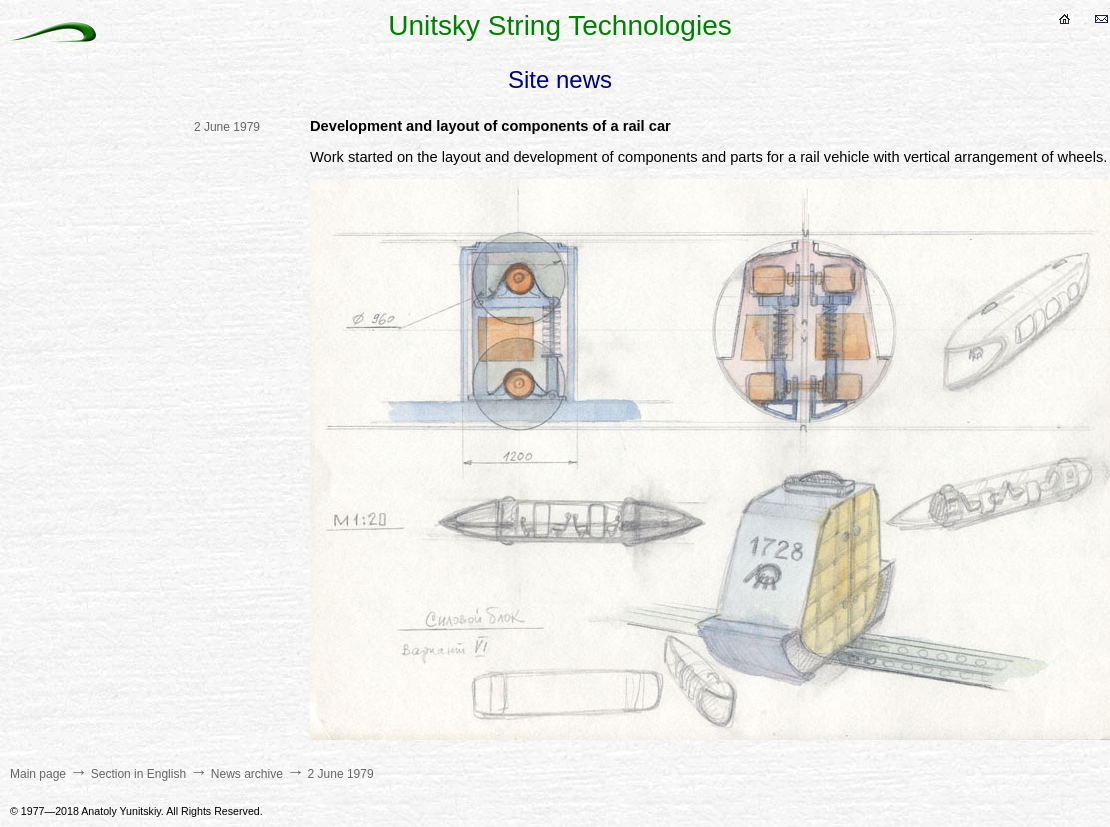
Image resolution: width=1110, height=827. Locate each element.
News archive (247, 774)
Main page (38, 774)
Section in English (138, 774)
